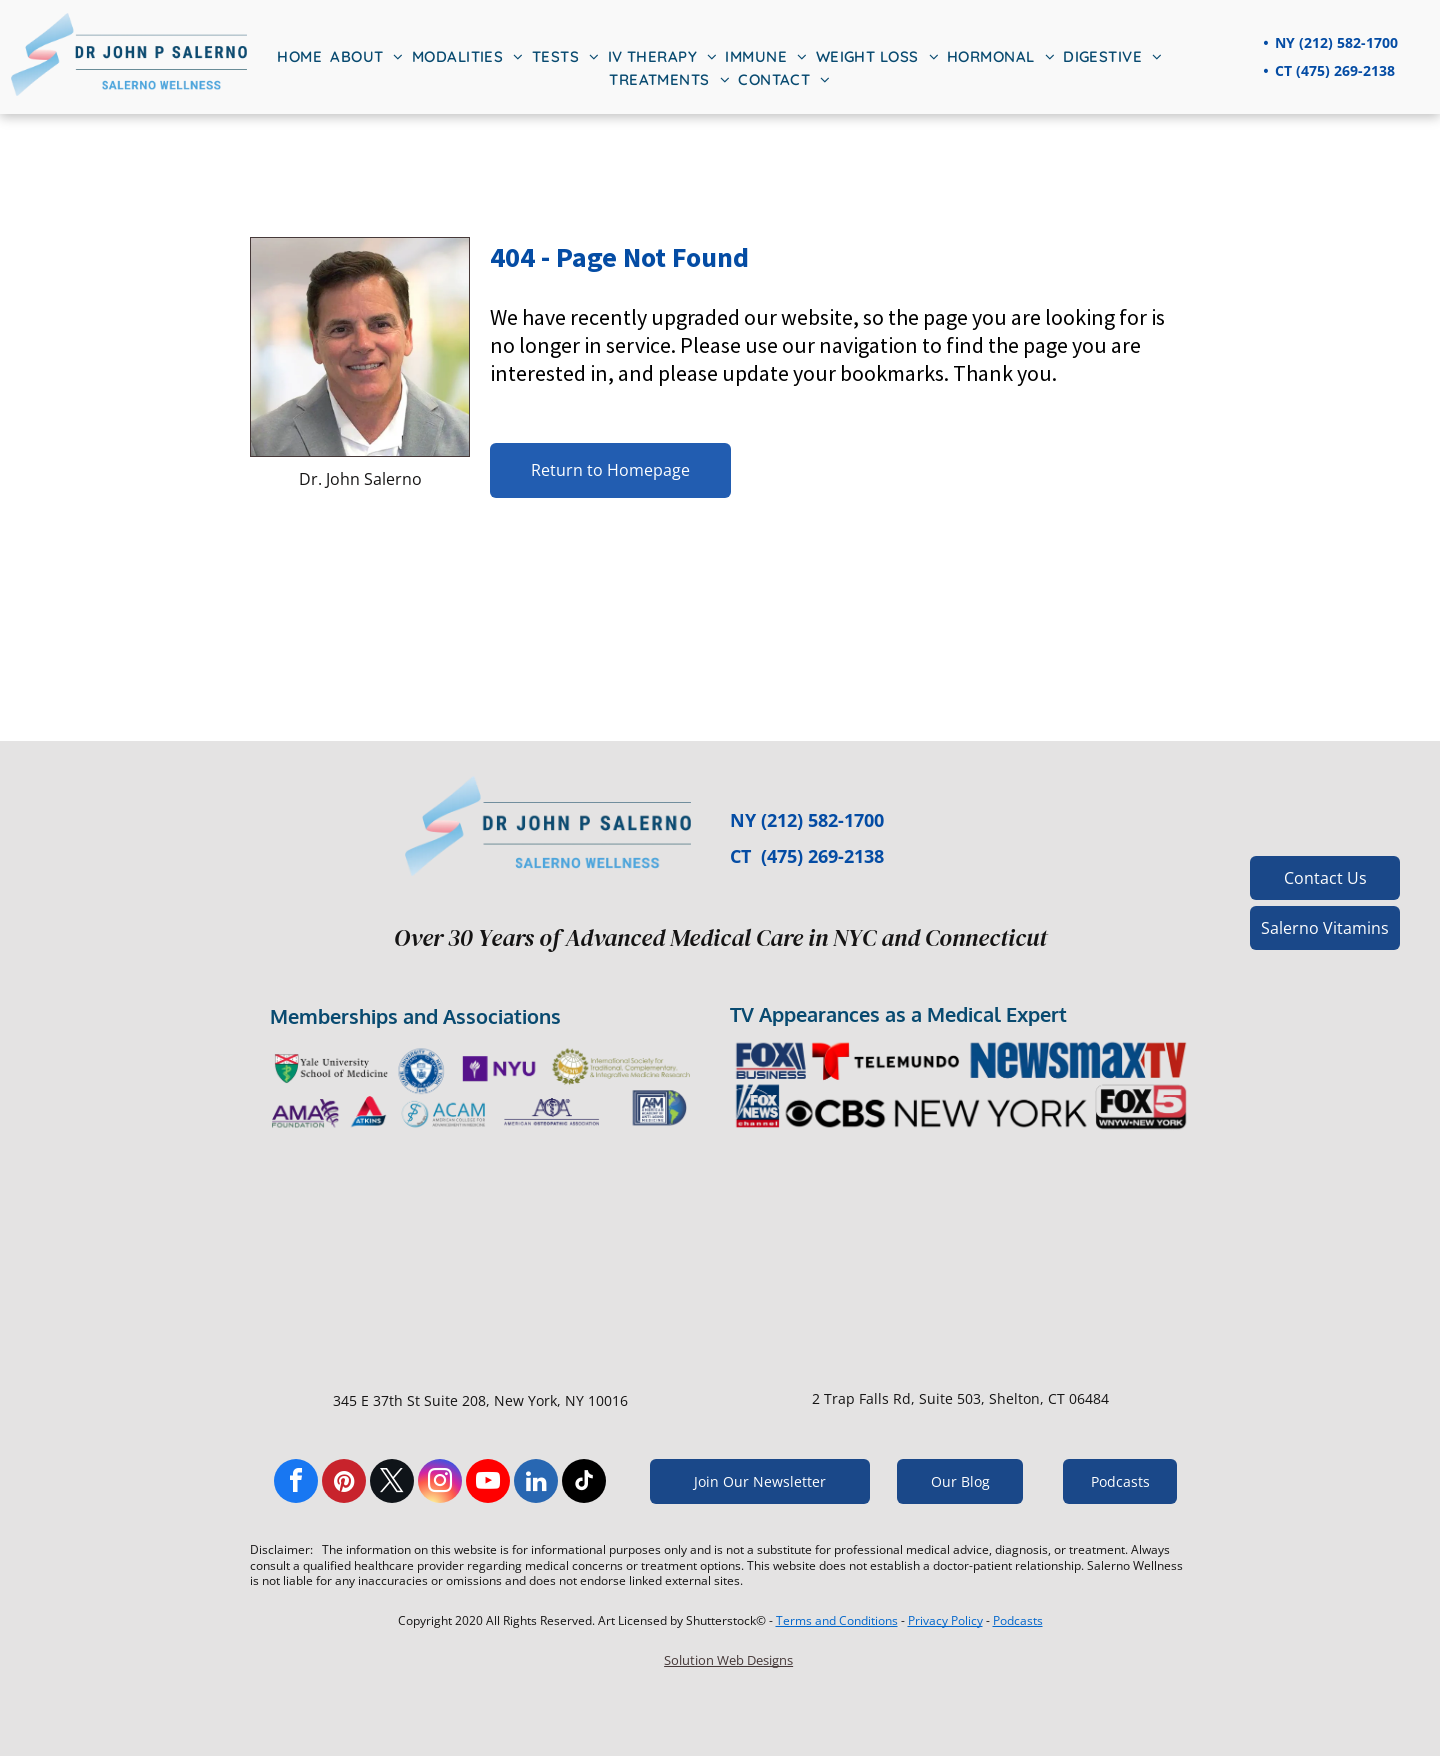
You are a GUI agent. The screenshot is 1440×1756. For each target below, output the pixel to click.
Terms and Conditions (837, 1620)
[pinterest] (344, 1483)
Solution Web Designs (728, 1660)
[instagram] (440, 1483)
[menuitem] (299, 57)
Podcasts (1018, 1620)
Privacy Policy (945, 1620)
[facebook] (296, 1483)
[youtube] (488, 1483)
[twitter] (392, 1483)
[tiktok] (584, 1483)
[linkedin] (536, 1483)
